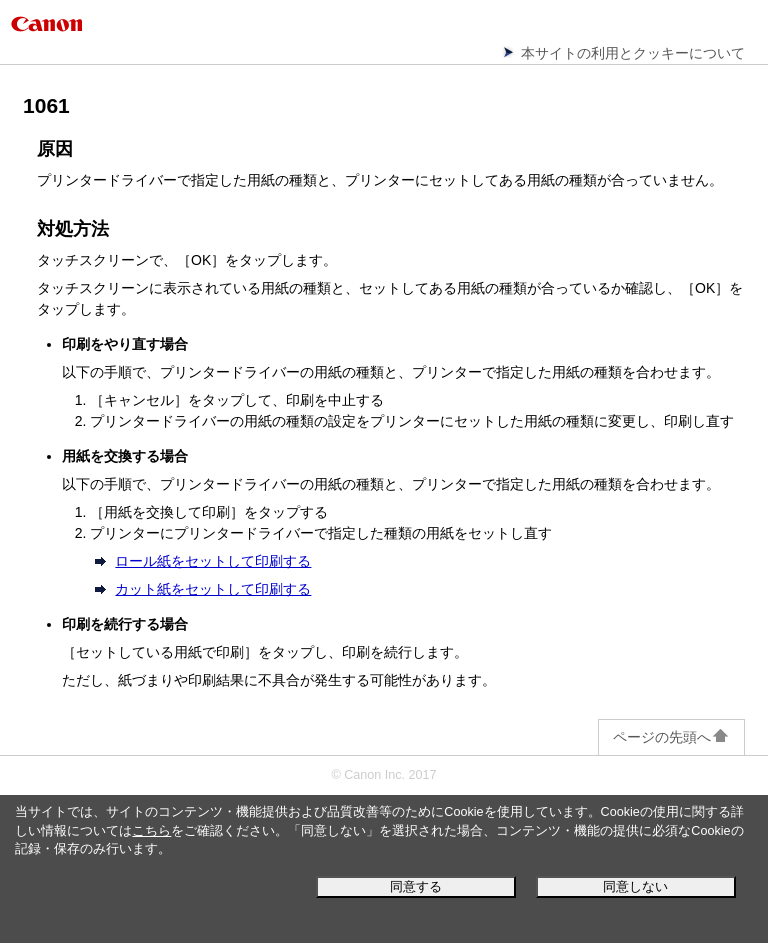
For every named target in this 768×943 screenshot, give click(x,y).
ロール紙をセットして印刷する (213, 561)
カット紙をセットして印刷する (213, 589)
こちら (151, 831)
